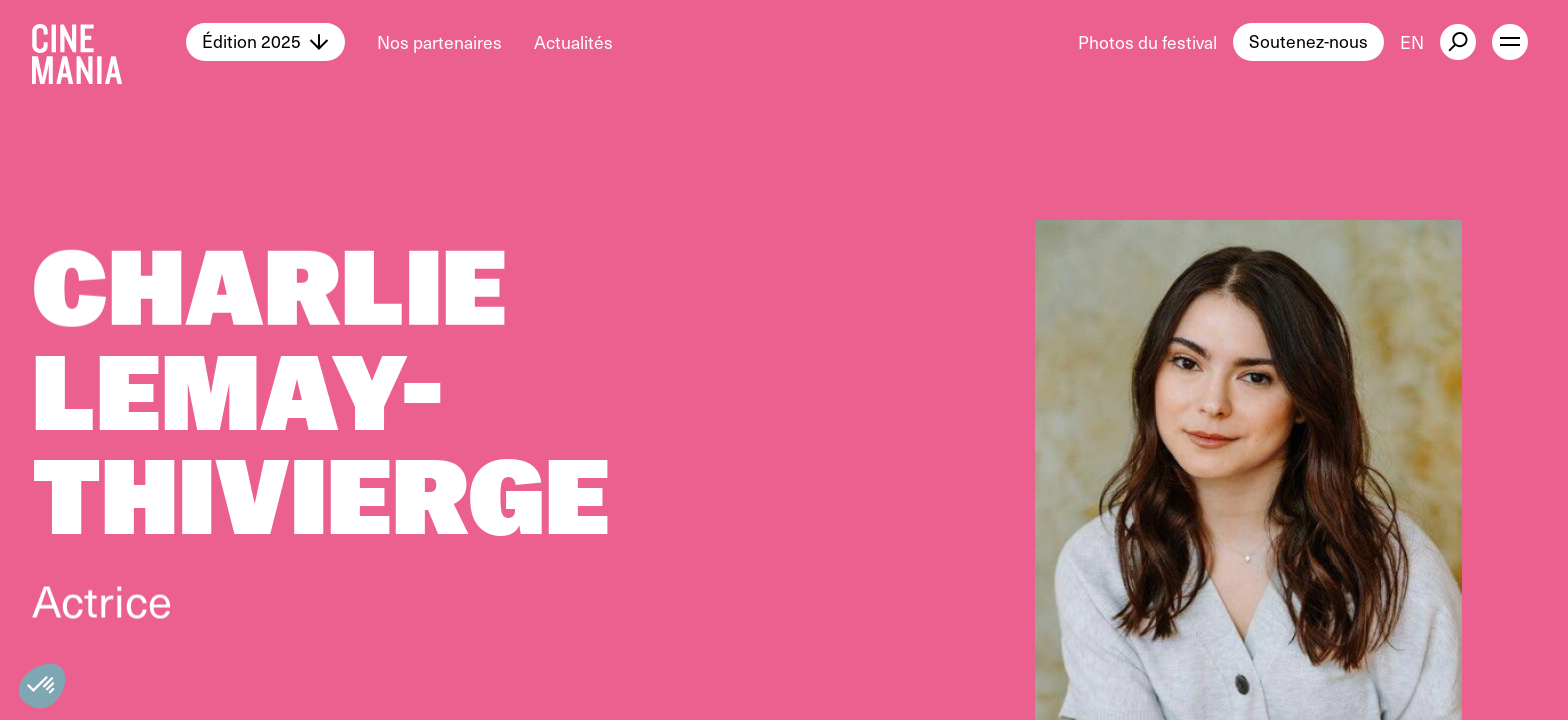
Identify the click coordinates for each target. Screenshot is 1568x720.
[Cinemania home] (109, 42)
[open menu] (1510, 42)
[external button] (1458, 42)
